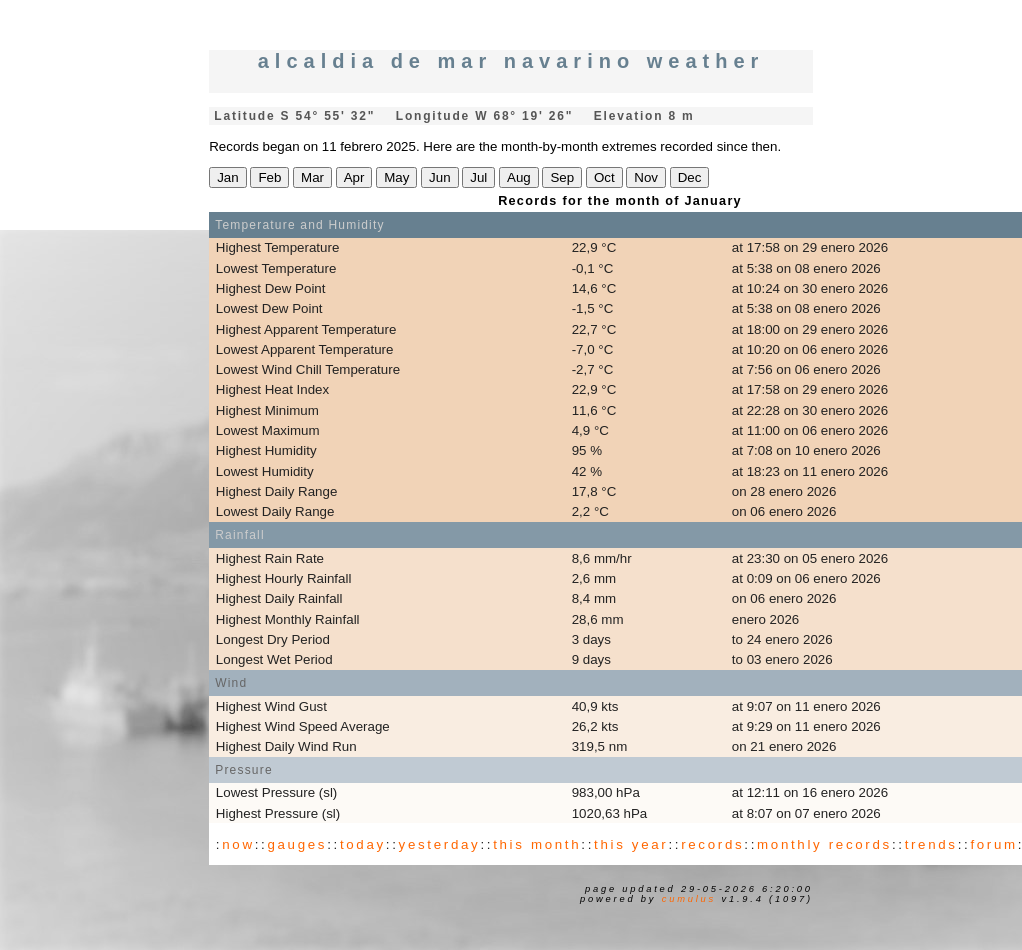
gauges (297, 844)
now (238, 844)
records (712, 844)
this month (537, 844)
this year (631, 844)
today (363, 844)
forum (993, 844)
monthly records (824, 844)
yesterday (440, 844)
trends (931, 844)
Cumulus (689, 899)
